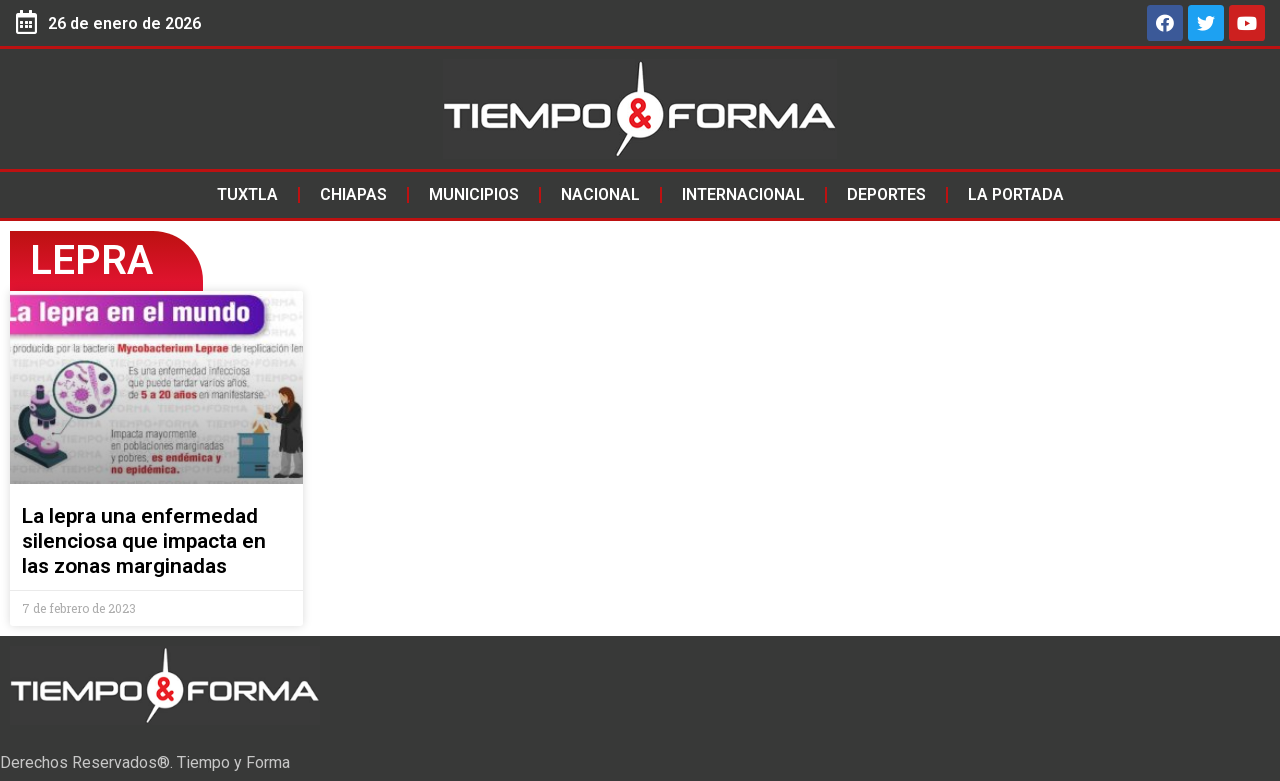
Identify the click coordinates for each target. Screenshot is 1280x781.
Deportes (886, 194)
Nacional (600, 194)
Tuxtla (247, 194)
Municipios (474, 194)
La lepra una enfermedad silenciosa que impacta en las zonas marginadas (144, 541)
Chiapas (353, 194)
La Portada (1016, 194)
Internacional (743, 194)
